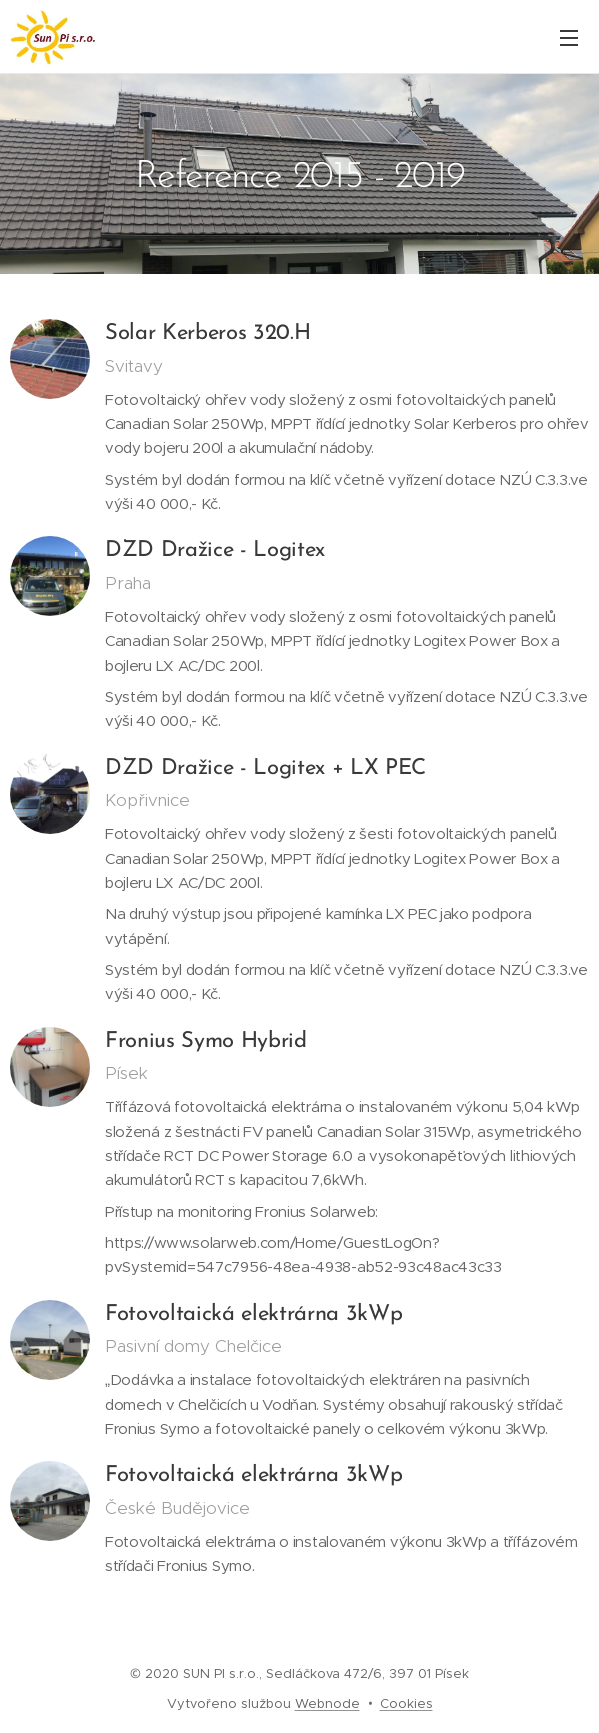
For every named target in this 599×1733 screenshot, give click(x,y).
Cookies (406, 1703)
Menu (569, 38)
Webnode (327, 1703)
